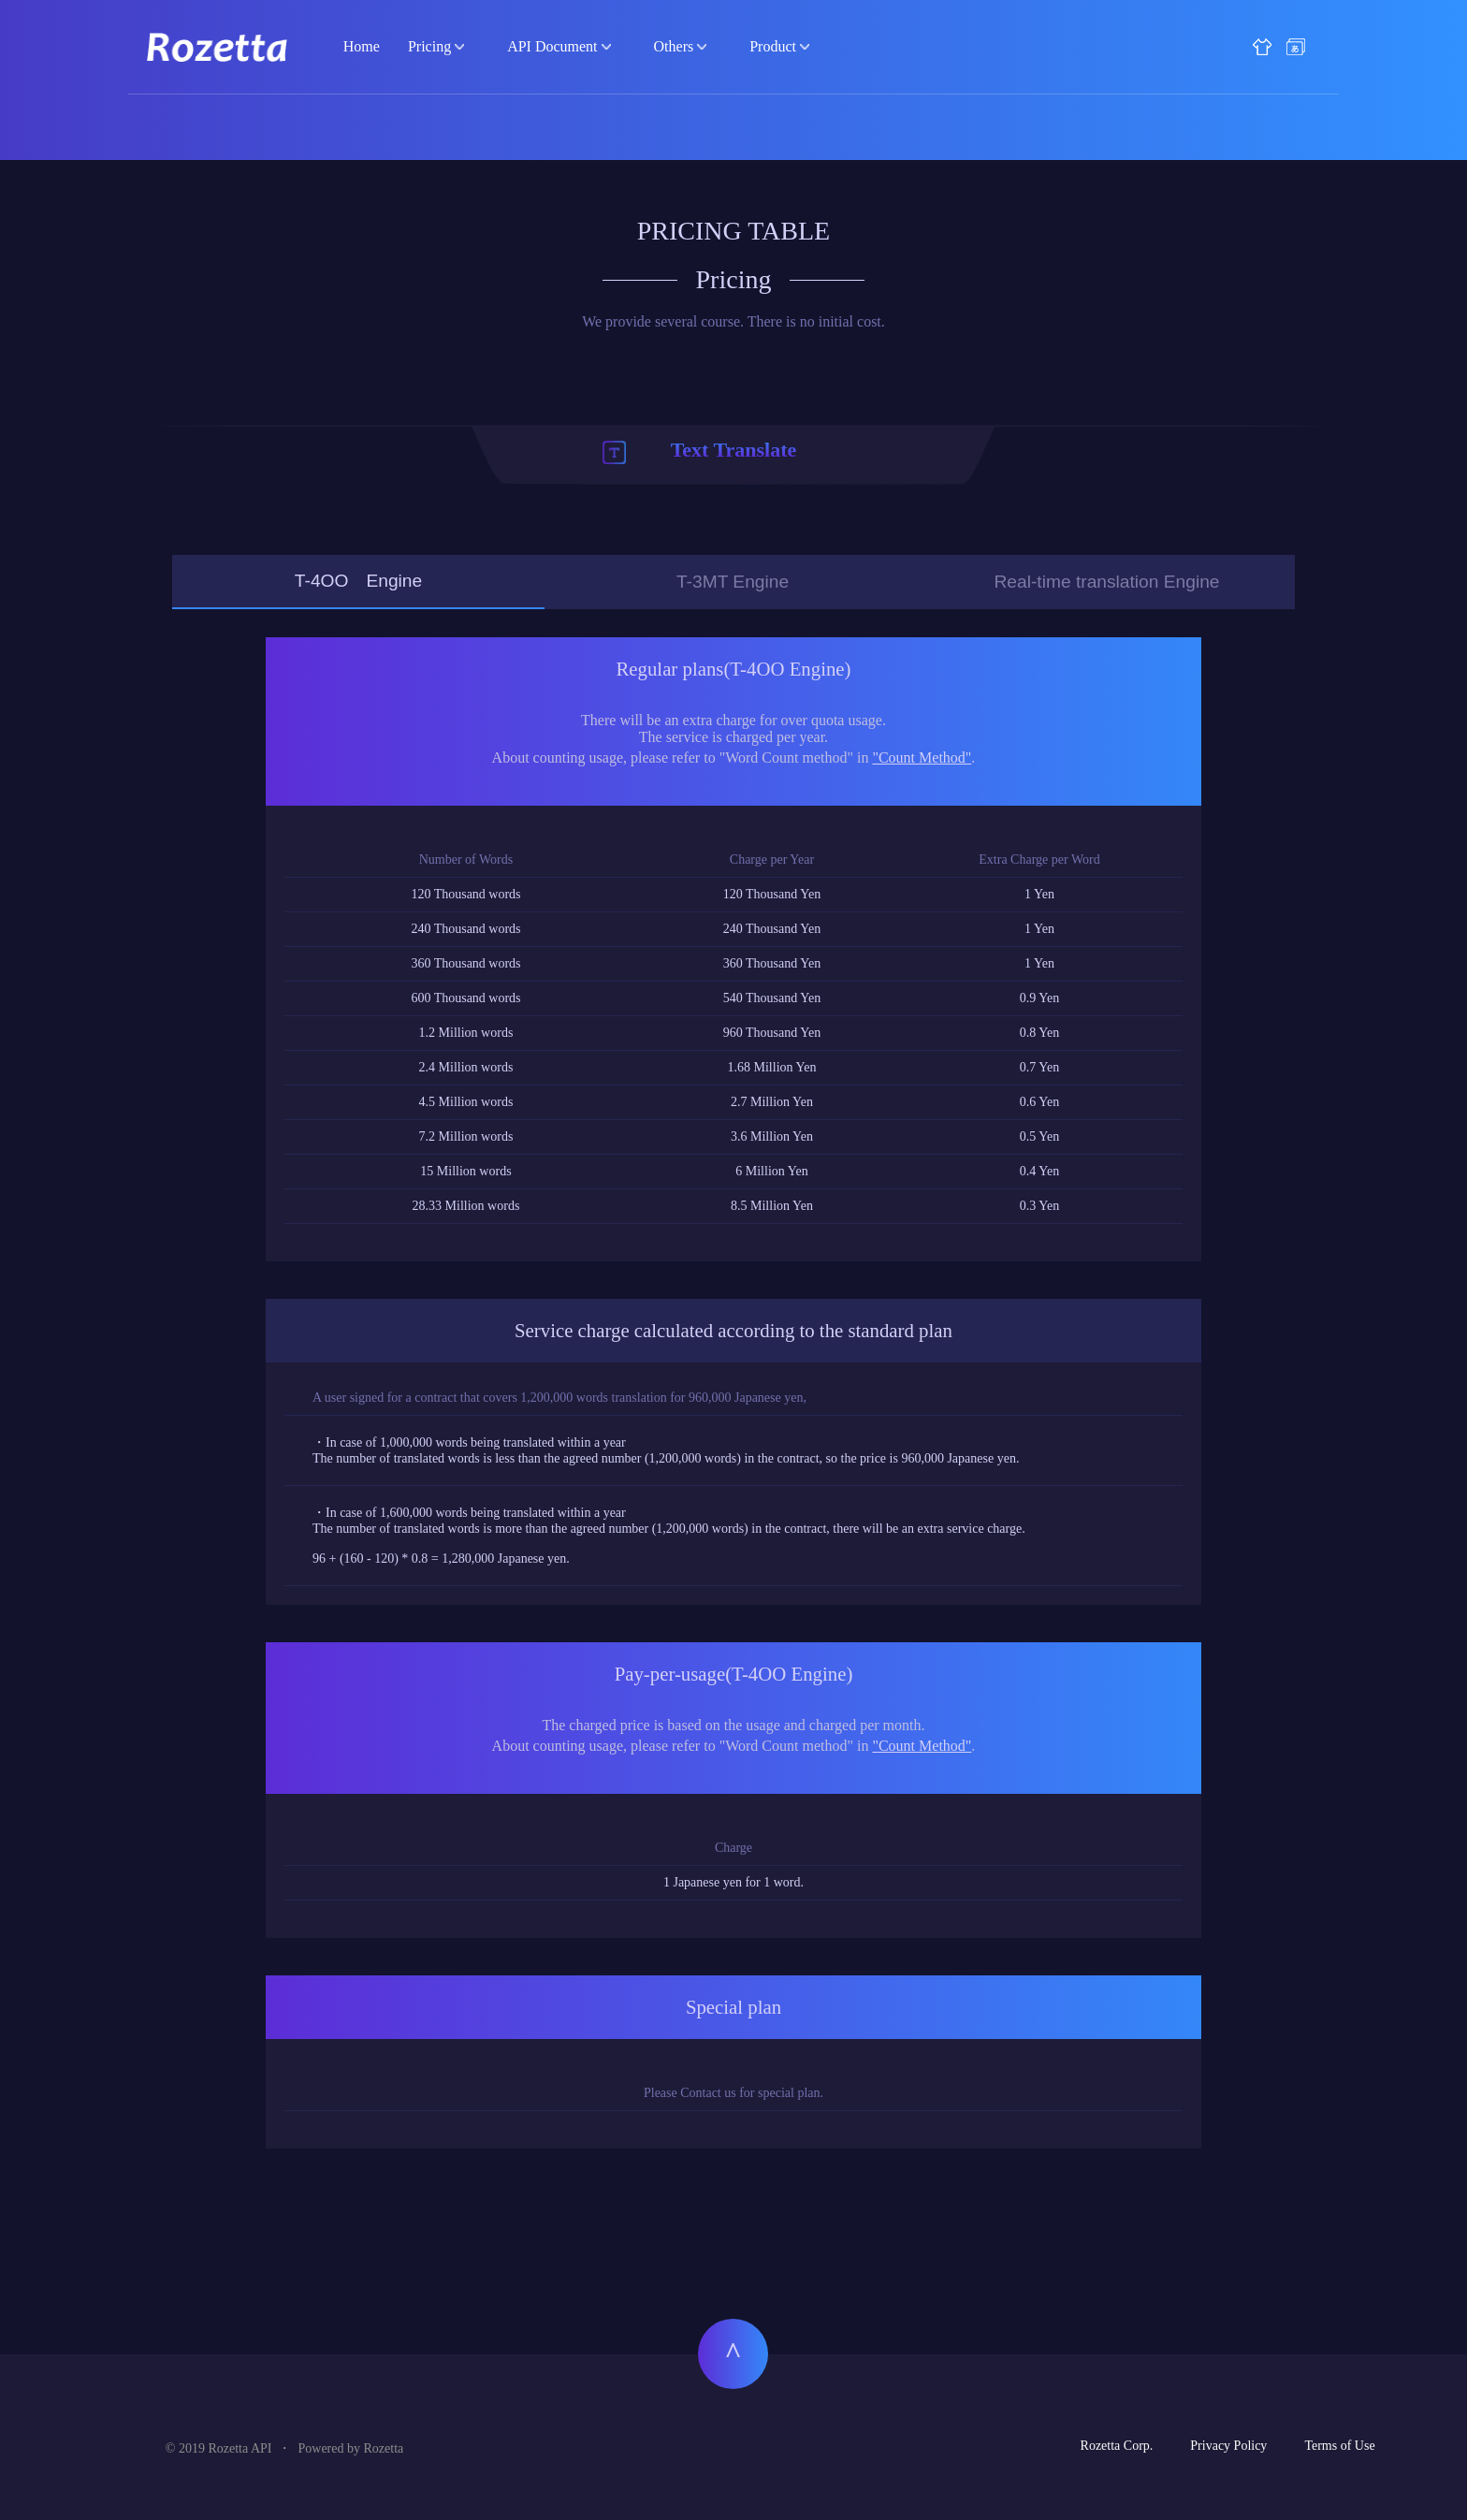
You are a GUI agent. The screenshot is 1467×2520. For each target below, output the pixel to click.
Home (361, 46)
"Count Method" (921, 757)
